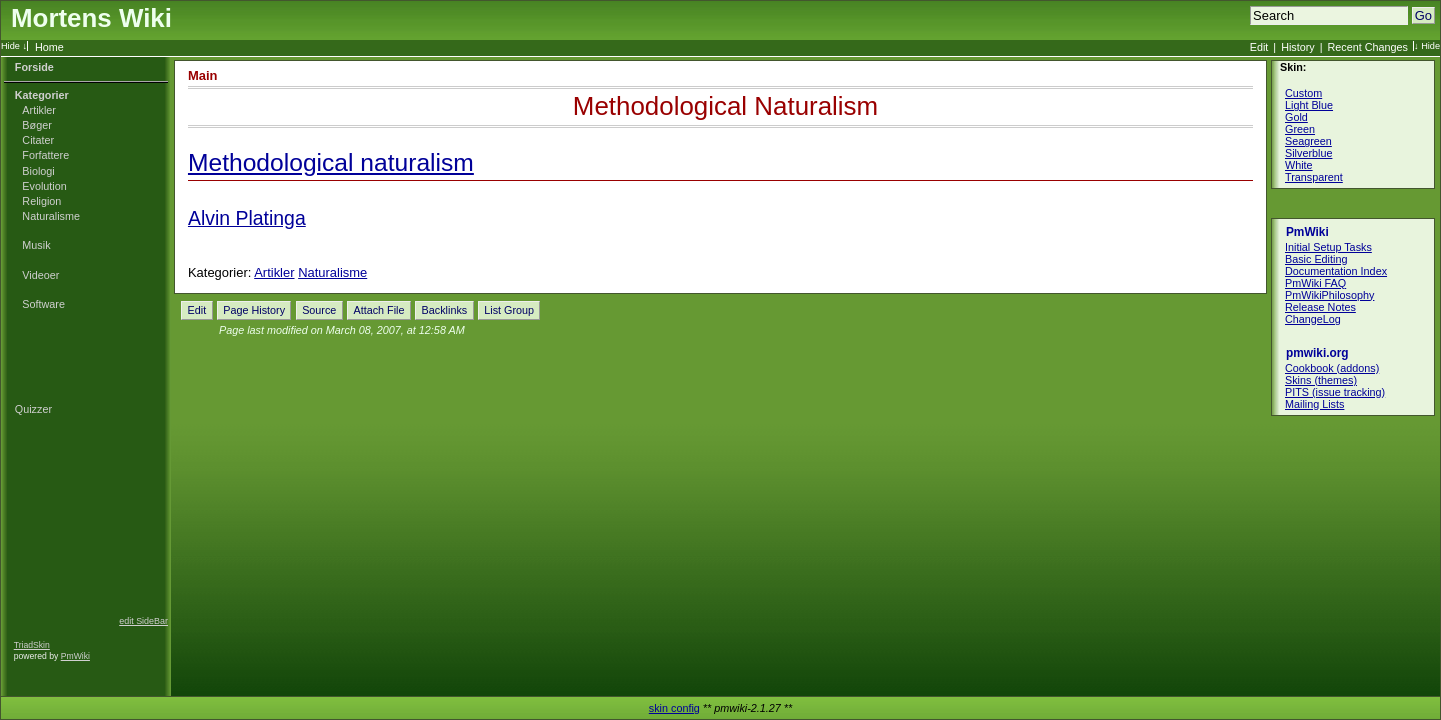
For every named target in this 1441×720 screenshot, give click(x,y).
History (1298, 47)
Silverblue (1308, 153)
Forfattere (45, 155)
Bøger (36, 125)
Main (203, 75)
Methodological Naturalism (725, 106)
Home (49, 47)
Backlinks (445, 310)
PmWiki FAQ (1315, 283)
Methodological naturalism (331, 162)
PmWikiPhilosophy (1329, 295)
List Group (509, 310)
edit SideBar (143, 621)
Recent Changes (1368, 47)
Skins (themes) (1321, 380)
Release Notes (1320, 307)
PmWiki (75, 656)
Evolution (44, 186)
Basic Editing (1316, 259)
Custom (1303, 93)
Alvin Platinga (247, 218)
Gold (1296, 117)
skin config (674, 708)
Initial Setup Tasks (1328, 247)
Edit (1259, 47)
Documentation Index (1336, 271)
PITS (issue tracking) (1335, 392)
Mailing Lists (1314, 404)
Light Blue (1309, 105)
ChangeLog (1313, 319)
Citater (38, 140)
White (1299, 165)
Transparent (1314, 177)
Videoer (40, 275)
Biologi (38, 171)
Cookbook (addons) (1332, 368)
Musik (36, 245)
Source (319, 310)
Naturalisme (51, 216)
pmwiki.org (1317, 353)
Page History (254, 310)
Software (43, 304)
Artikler (39, 110)
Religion (41, 201)
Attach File (378, 310)
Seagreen (1308, 141)
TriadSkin (32, 645)
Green (1300, 129)
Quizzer (33, 409)
